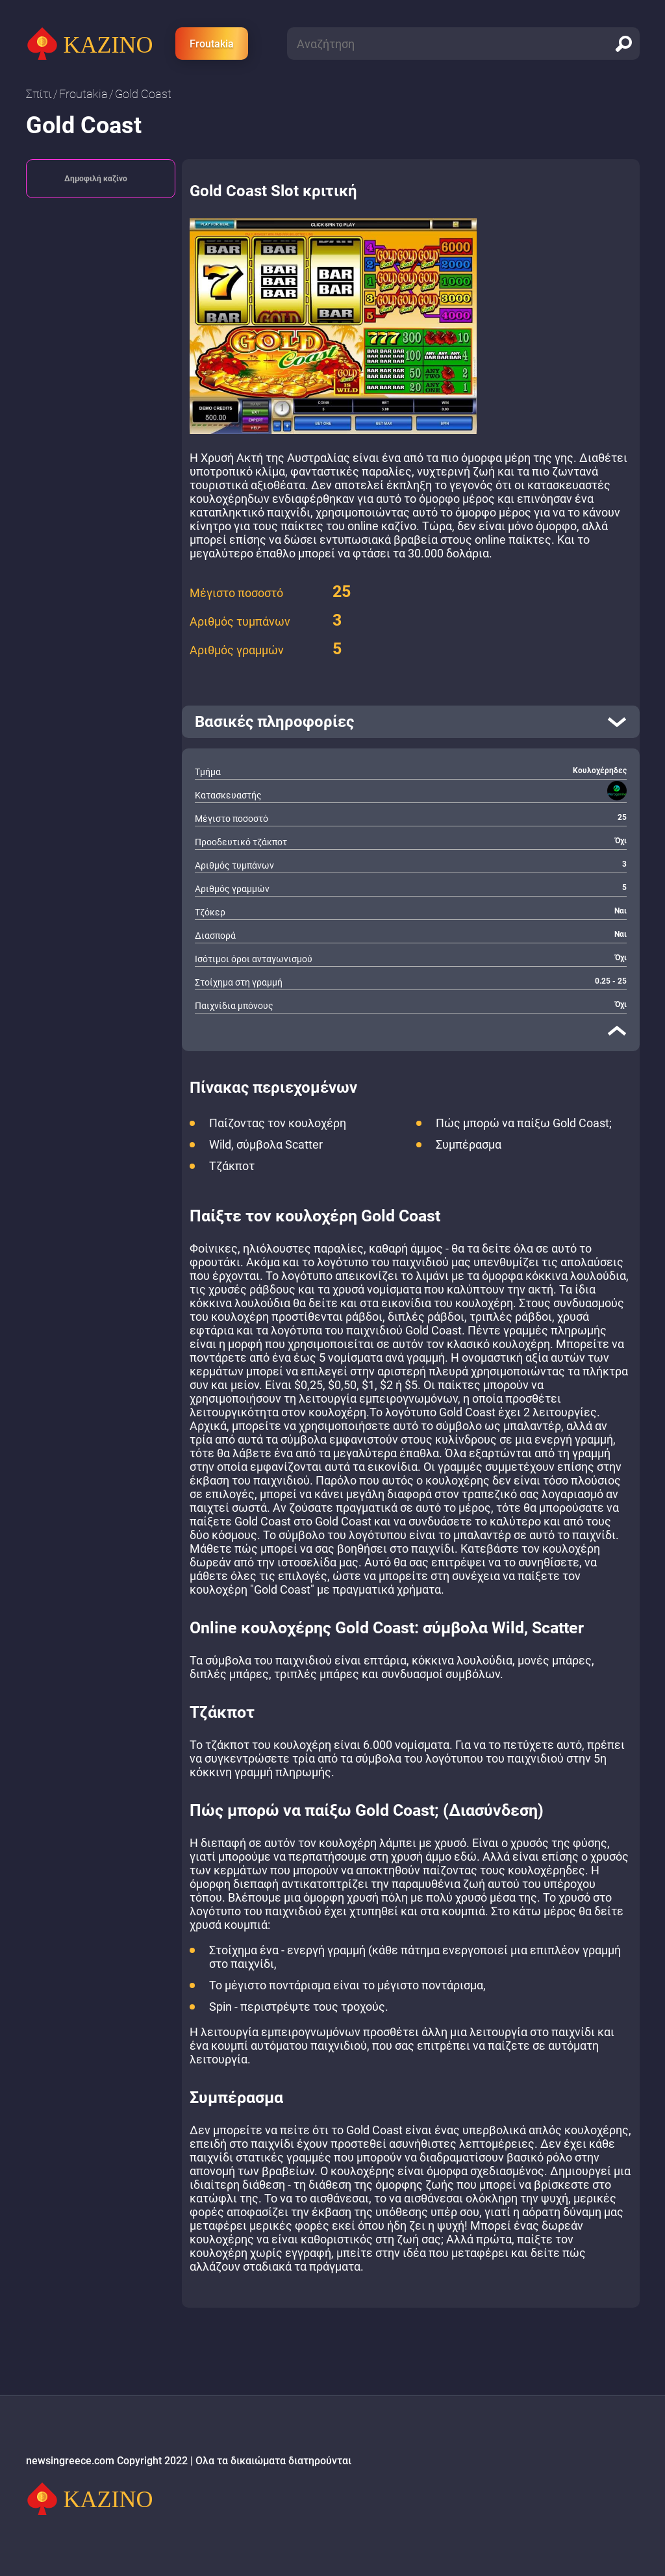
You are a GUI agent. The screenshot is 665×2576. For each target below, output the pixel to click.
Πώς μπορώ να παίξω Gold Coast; (524, 1123)
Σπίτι (39, 94)
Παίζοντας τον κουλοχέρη (277, 1123)
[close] (617, 1030)
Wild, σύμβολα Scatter (266, 1144)
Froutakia (212, 44)
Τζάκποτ (232, 1166)
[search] (623, 43)
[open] (411, 722)
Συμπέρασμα (468, 1144)
